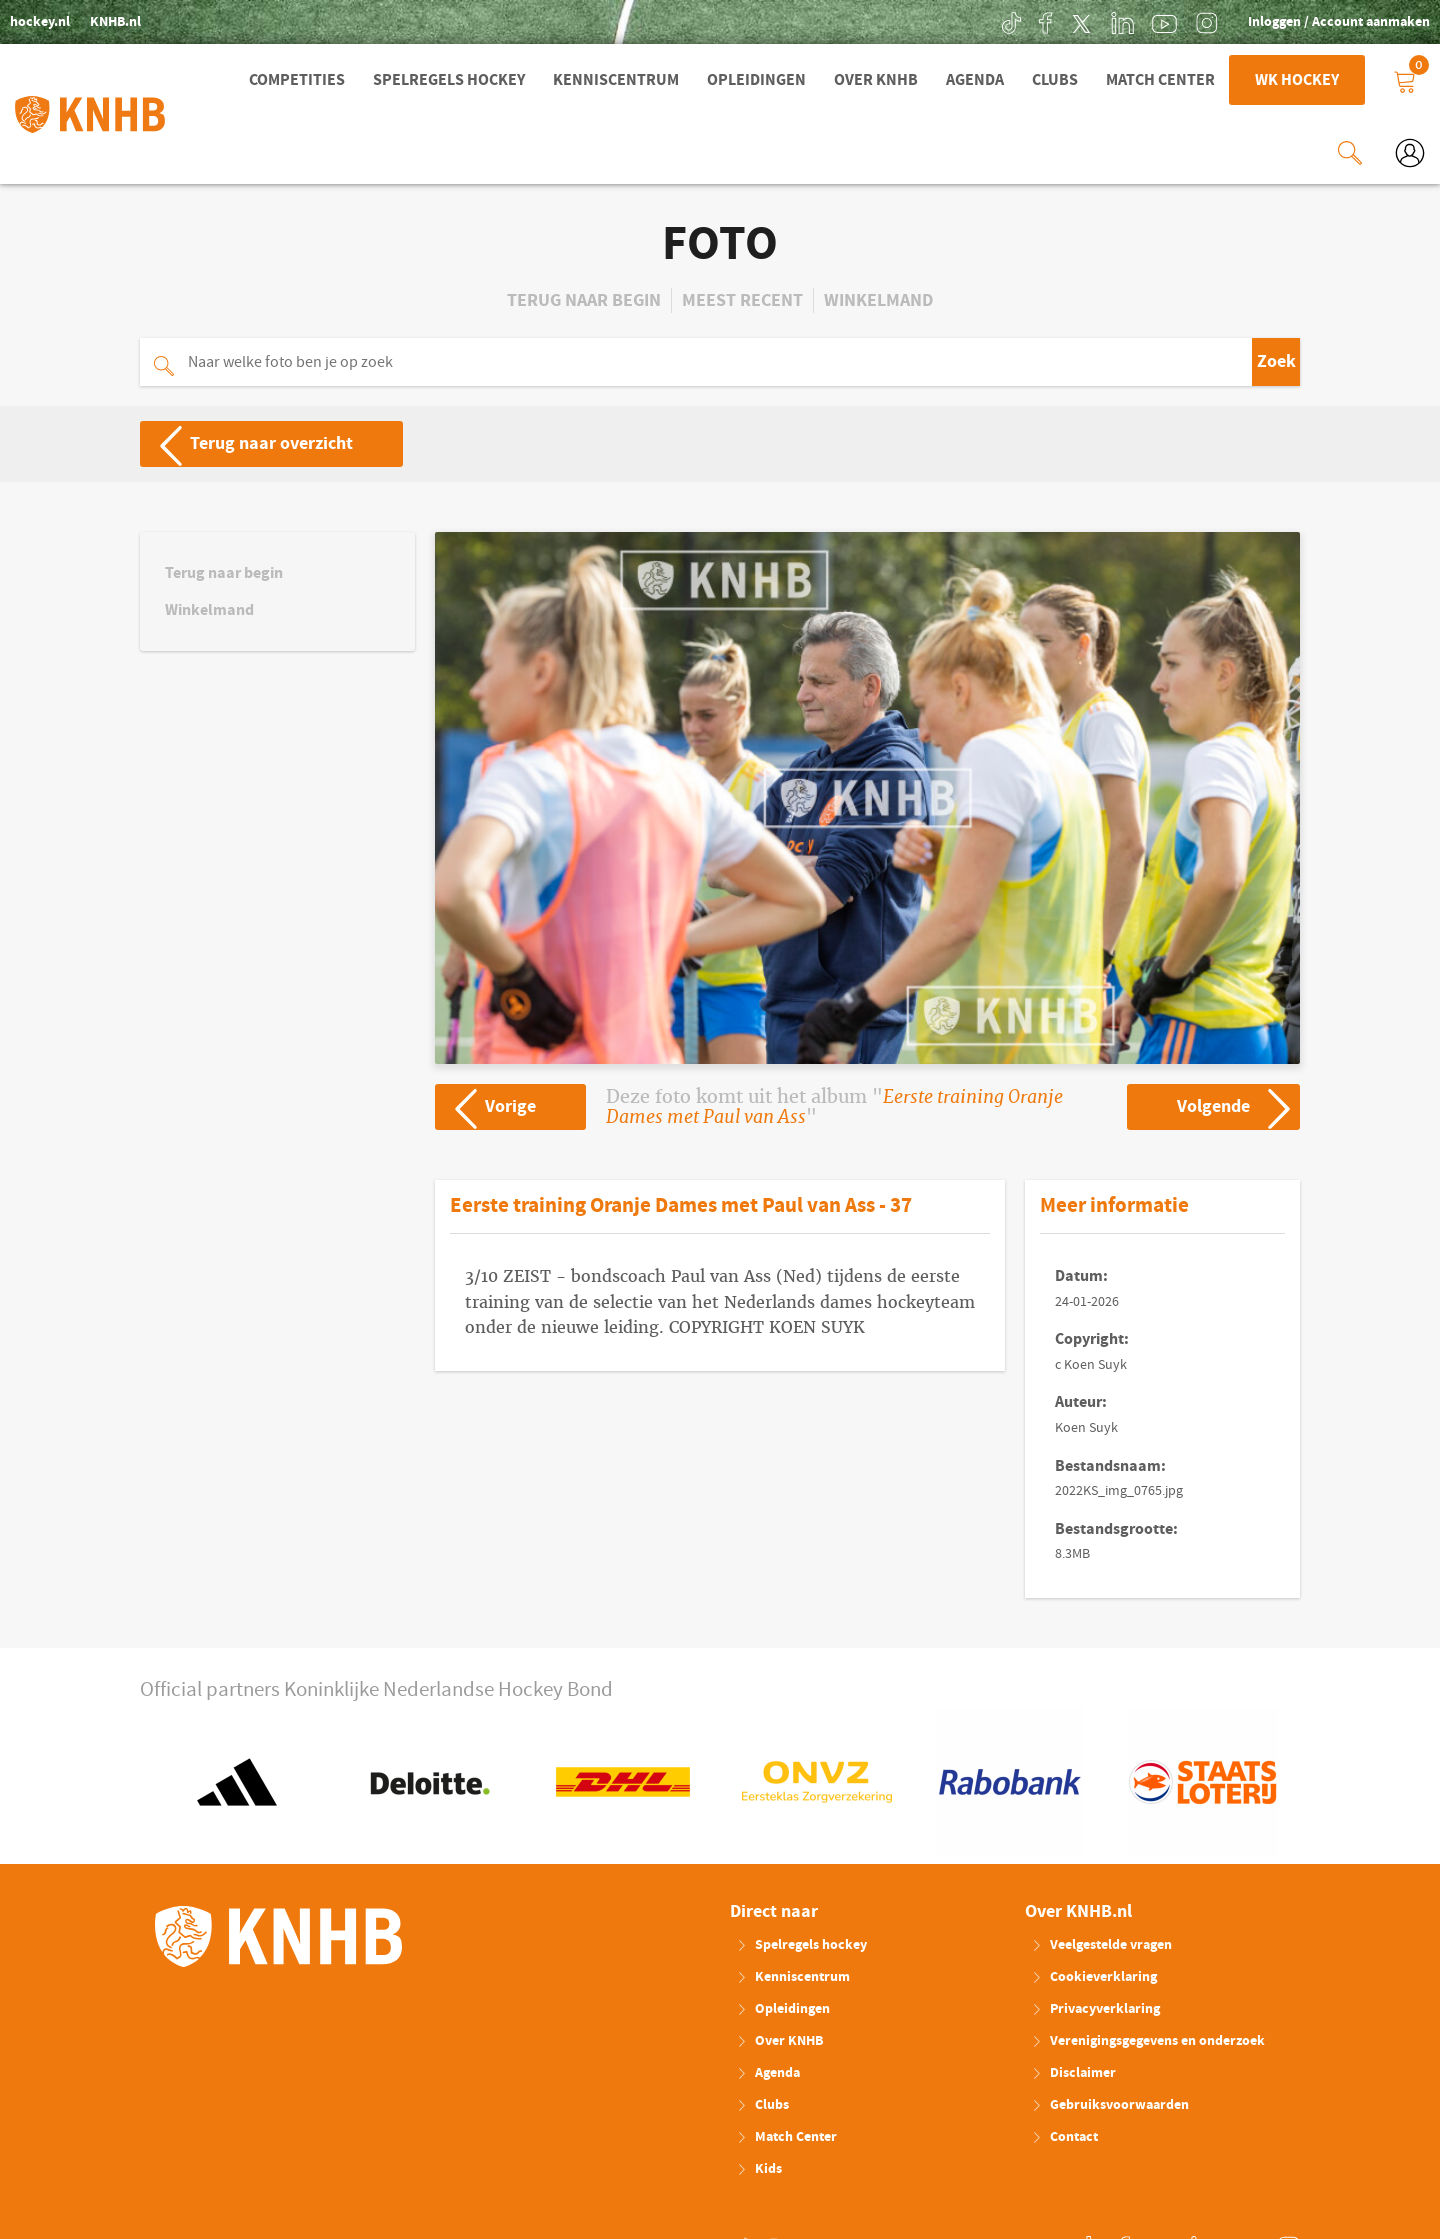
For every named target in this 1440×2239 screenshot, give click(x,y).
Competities (297, 80)
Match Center (1160, 80)
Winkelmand (878, 298)
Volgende (1237, 1105)
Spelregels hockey (449, 80)
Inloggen (1276, 22)
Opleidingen (756, 80)
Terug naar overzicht (247, 442)
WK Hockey (1297, 80)
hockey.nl (40, 22)
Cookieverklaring (1094, 1975)
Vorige (486, 1105)
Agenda (975, 80)
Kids (759, 2167)
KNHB (278, 1935)
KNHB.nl (115, 22)
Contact (1064, 2135)
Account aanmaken (1371, 22)
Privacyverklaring (1095, 2007)
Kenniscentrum (616, 80)
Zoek (1276, 359)
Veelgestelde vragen (1101, 1943)
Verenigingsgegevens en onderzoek (1148, 2039)
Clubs (1055, 80)
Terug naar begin (584, 298)
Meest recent (742, 298)
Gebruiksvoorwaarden (1110, 2103)
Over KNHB (876, 80)
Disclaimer (1073, 2071)
